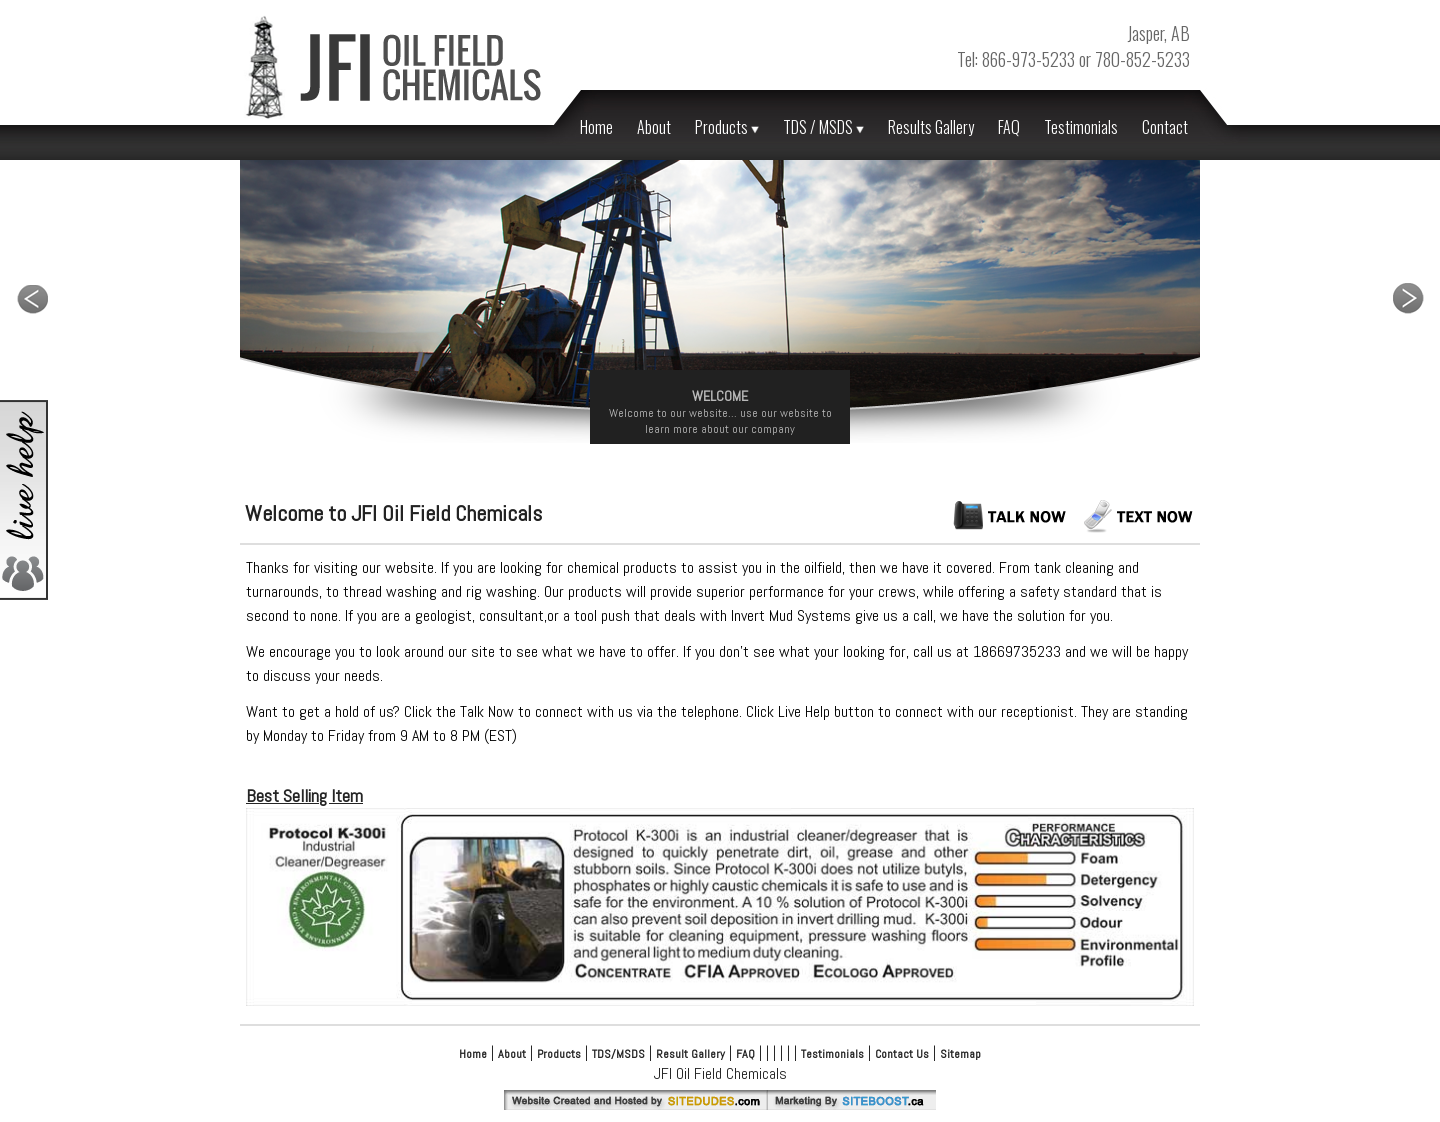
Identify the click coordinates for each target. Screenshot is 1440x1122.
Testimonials (1081, 127)
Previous (32, 298)
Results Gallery (931, 127)
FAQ (1009, 127)
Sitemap (960, 1054)
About (654, 127)
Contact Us (902, 1054)
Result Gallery (690, 1054)
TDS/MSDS (618, 1054)
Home (596, 127)
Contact (1165, 127)
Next (1408, 298)
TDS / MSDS (823, 127)
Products (727, 127)
